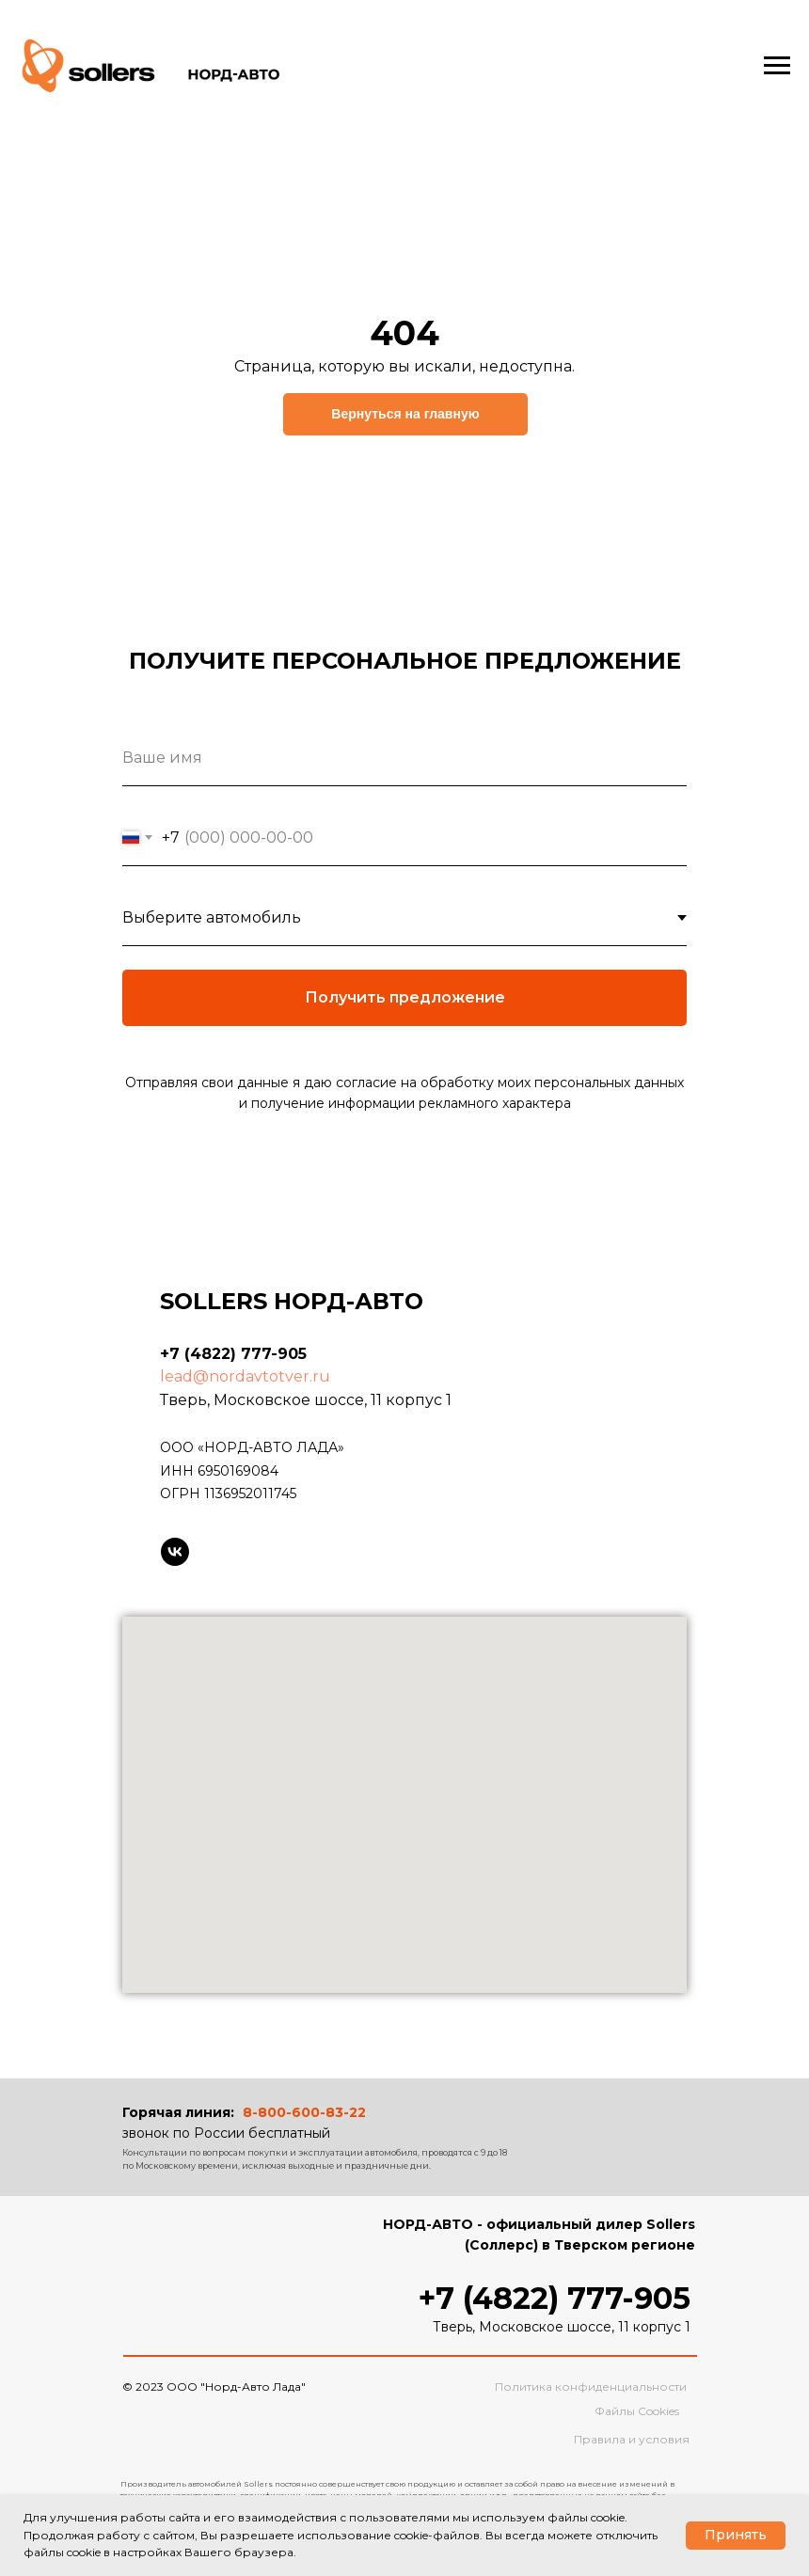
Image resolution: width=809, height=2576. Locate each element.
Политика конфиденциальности (591, 2386)
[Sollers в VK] (175, 1552)
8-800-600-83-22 (304, 2112)
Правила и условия (632, 2439)
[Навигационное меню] (777, 65)
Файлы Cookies (637, 2411)
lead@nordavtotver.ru (245, 1376)
